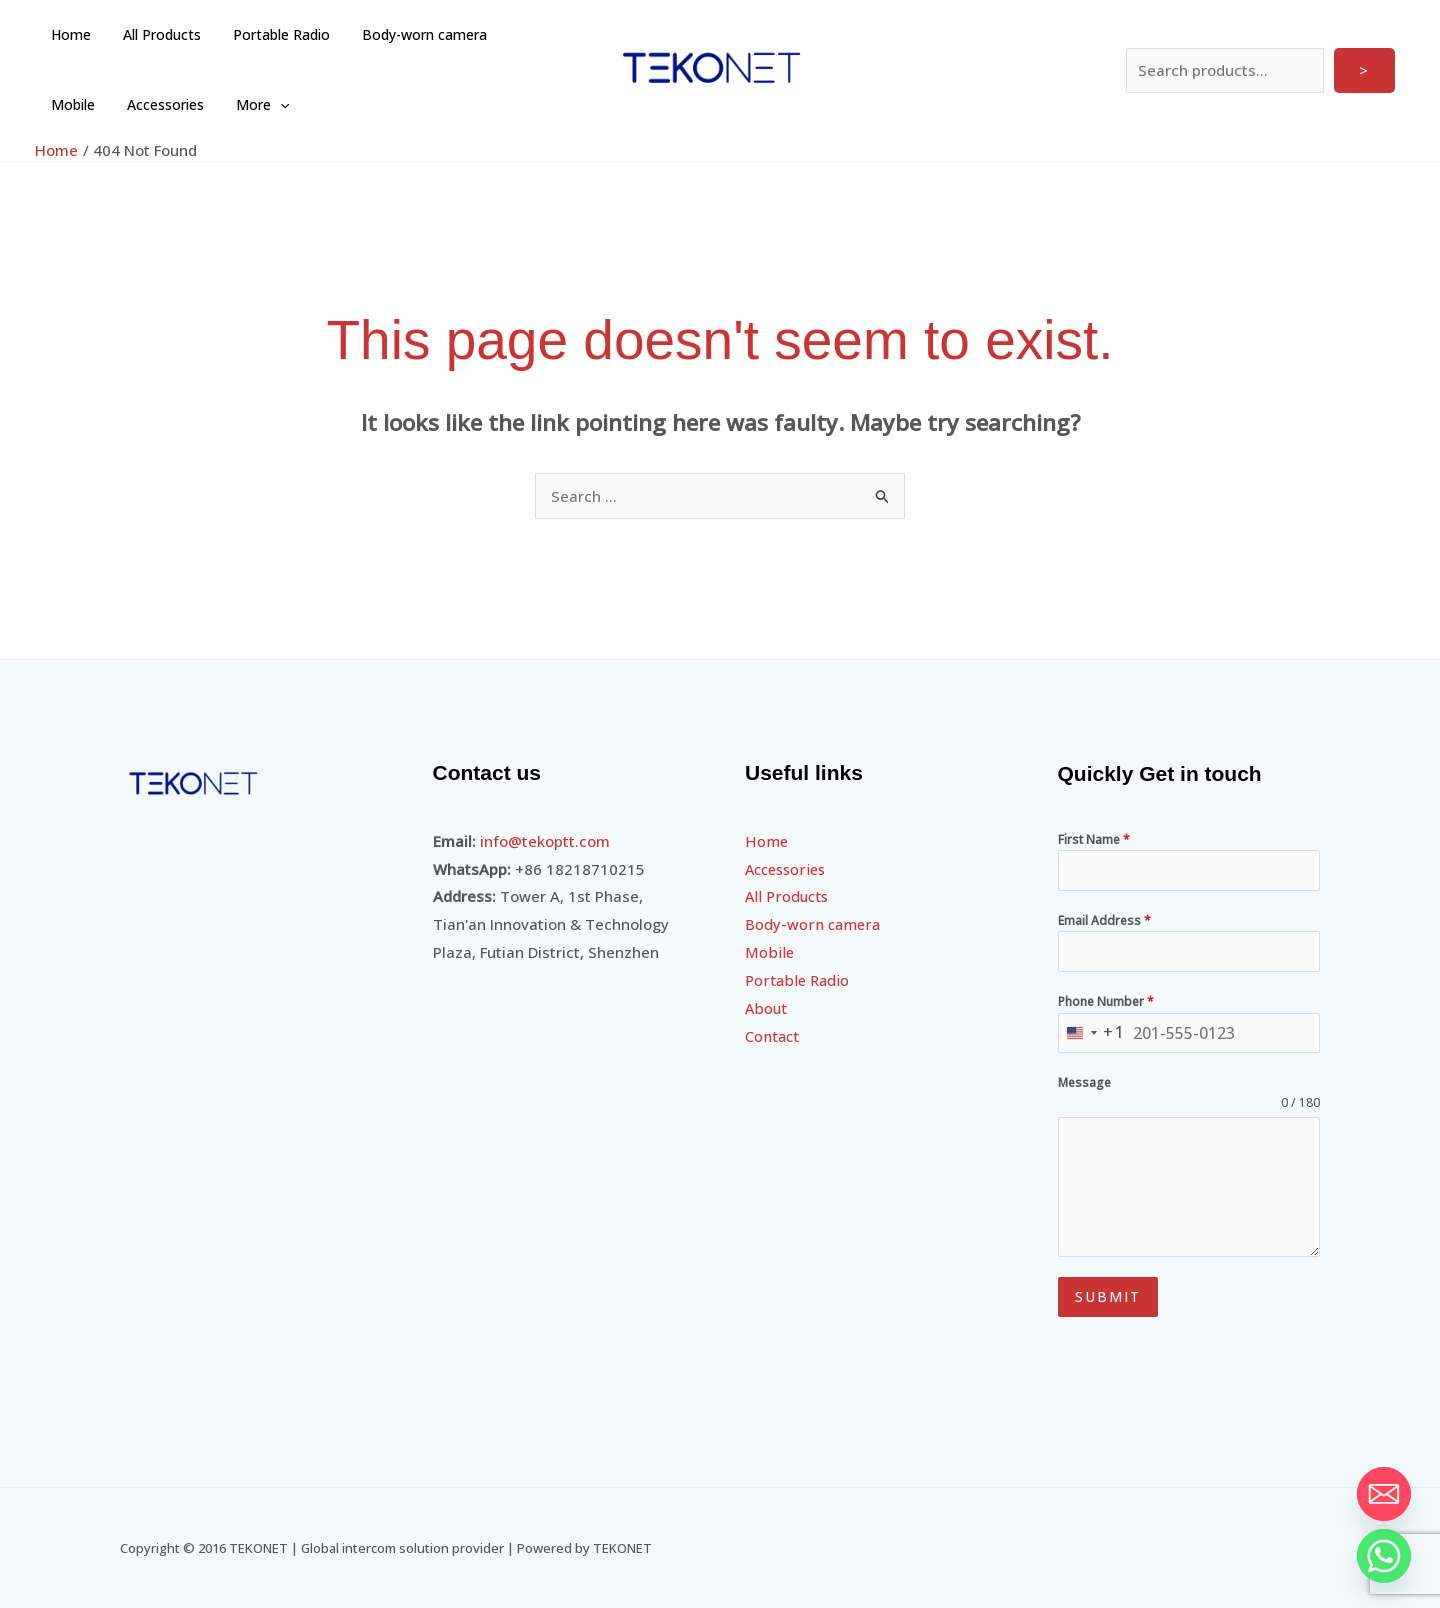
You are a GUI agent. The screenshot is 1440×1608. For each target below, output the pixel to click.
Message (1084, 1082)
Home (69, 34)
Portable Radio (271, 34)
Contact (773, 1036)
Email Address (1104, 920)
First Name (1094, 839)
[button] (198, 105)
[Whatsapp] (1384, 1556)
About (766, 1008)
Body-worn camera (410, 34)
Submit (1108, 1296)
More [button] (180, 105)
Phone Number (1106, 1001)
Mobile (523, 34)
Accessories (87, 104)
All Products (156, 34)
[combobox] (1092, 1033)
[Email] (1384, 1494)
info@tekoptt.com (545, 841)
